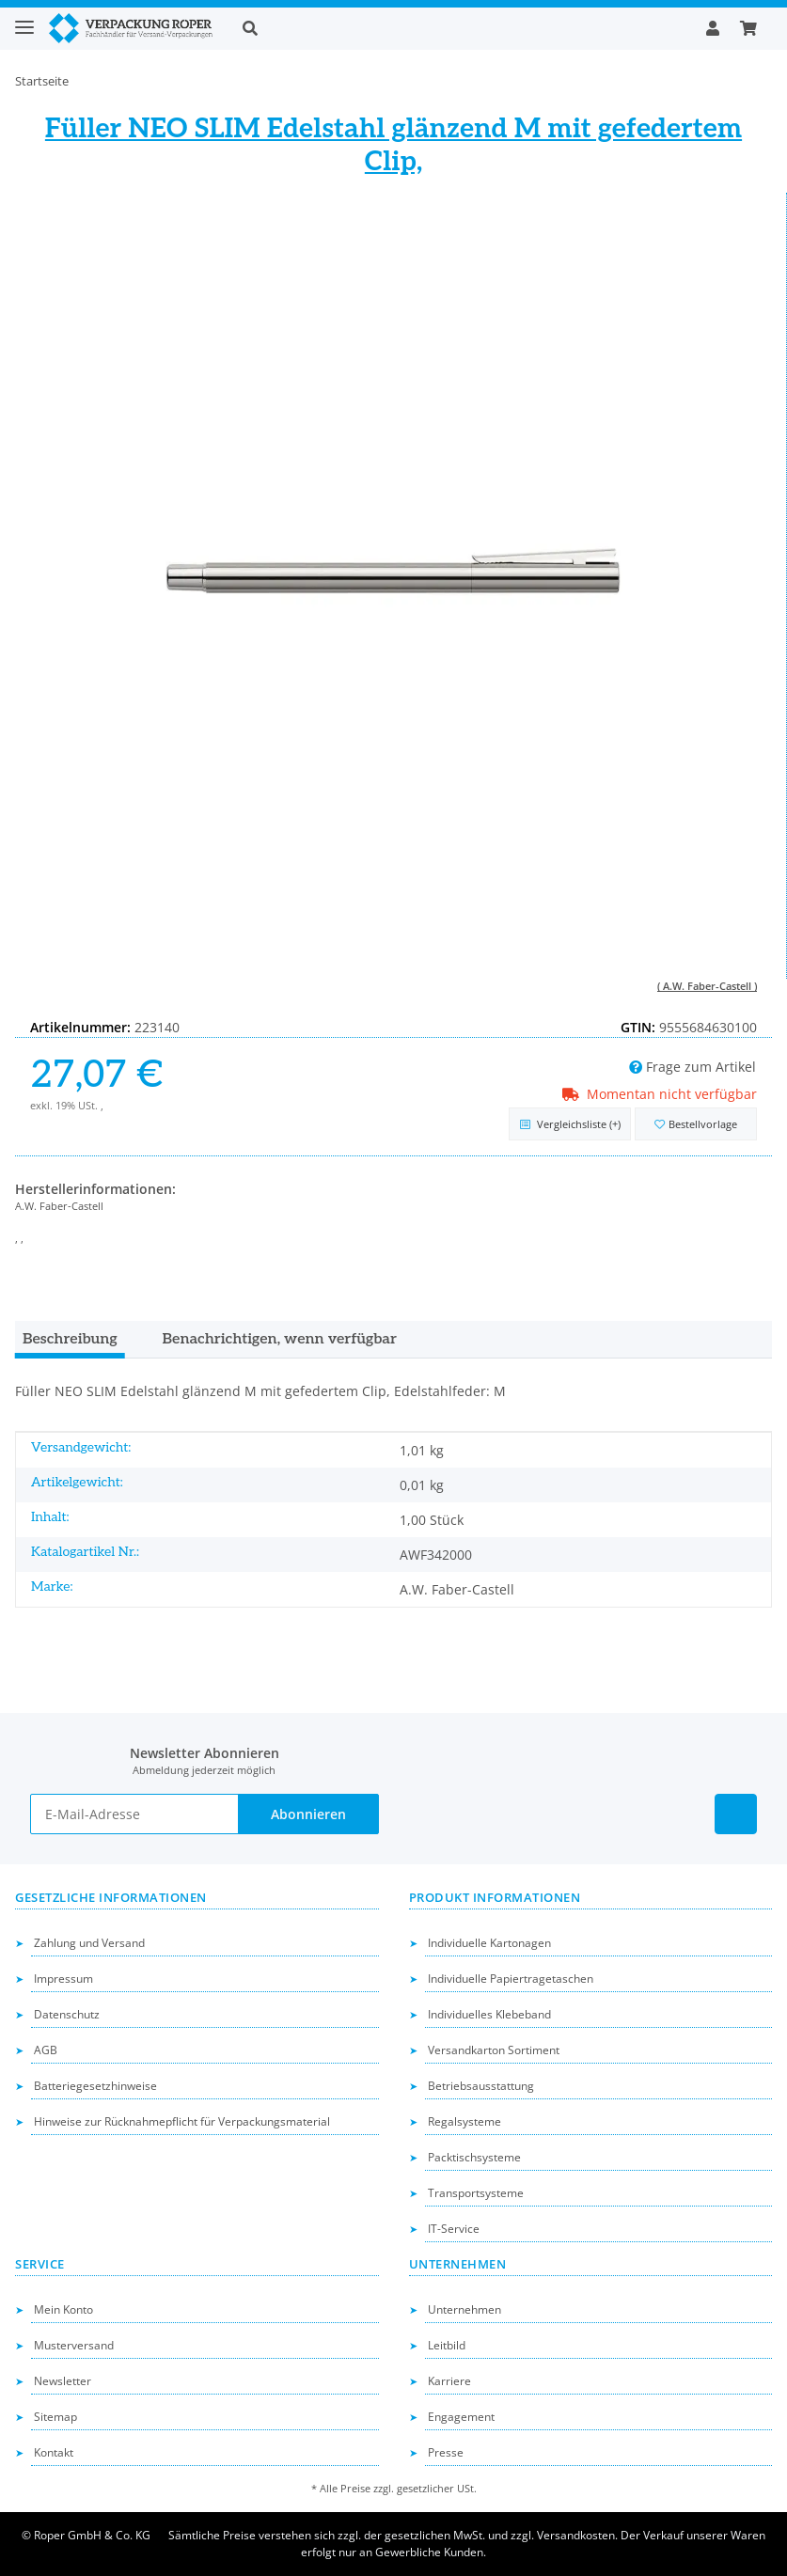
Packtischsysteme (474, 2157)
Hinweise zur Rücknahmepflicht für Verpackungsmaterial (182, 2121)
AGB (45, 2050)
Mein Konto (63, 2309)
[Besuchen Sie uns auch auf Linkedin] (736, 1814)
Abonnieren (308, 1814)
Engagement (461, 2417)
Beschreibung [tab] (70, 1339)
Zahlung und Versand (89, 1943)
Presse (446, 2452)
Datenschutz (67, 2014)
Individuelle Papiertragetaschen (510, 1979)
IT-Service (454, 2229)
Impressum (63, 1979)
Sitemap (55, 2417)
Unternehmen (464, 2309)
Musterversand (74, 2345)
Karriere (449, 2381)
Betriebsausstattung (481, 2086)
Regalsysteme (464, 2121)
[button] (459, 28)
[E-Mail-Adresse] (134, 1814)
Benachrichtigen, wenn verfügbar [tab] (280, 1339)
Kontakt (53, 2452)
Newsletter (62, 2381)
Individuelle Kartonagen (489, 1943)
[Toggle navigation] (24, 19)
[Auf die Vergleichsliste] (570, 1123)
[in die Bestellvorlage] (696, 1123)
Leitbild (446, 2345)
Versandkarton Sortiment (493, 2050)
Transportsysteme (476, 2193)
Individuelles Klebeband (489, 2014)
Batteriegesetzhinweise (95, 2086)
